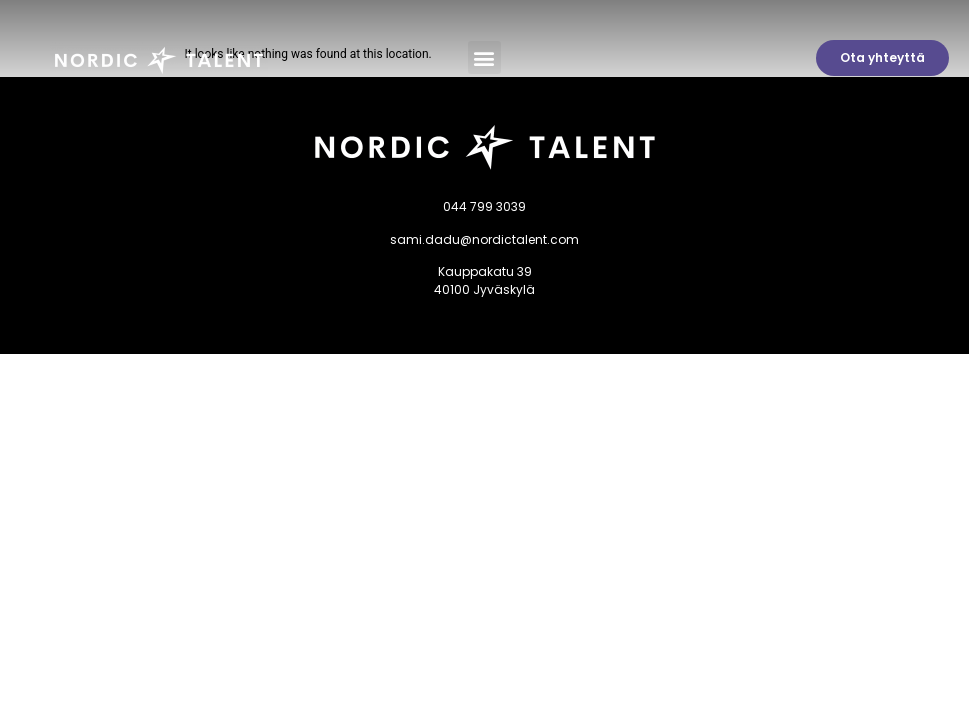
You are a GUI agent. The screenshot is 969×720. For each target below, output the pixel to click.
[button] (484, 57)
